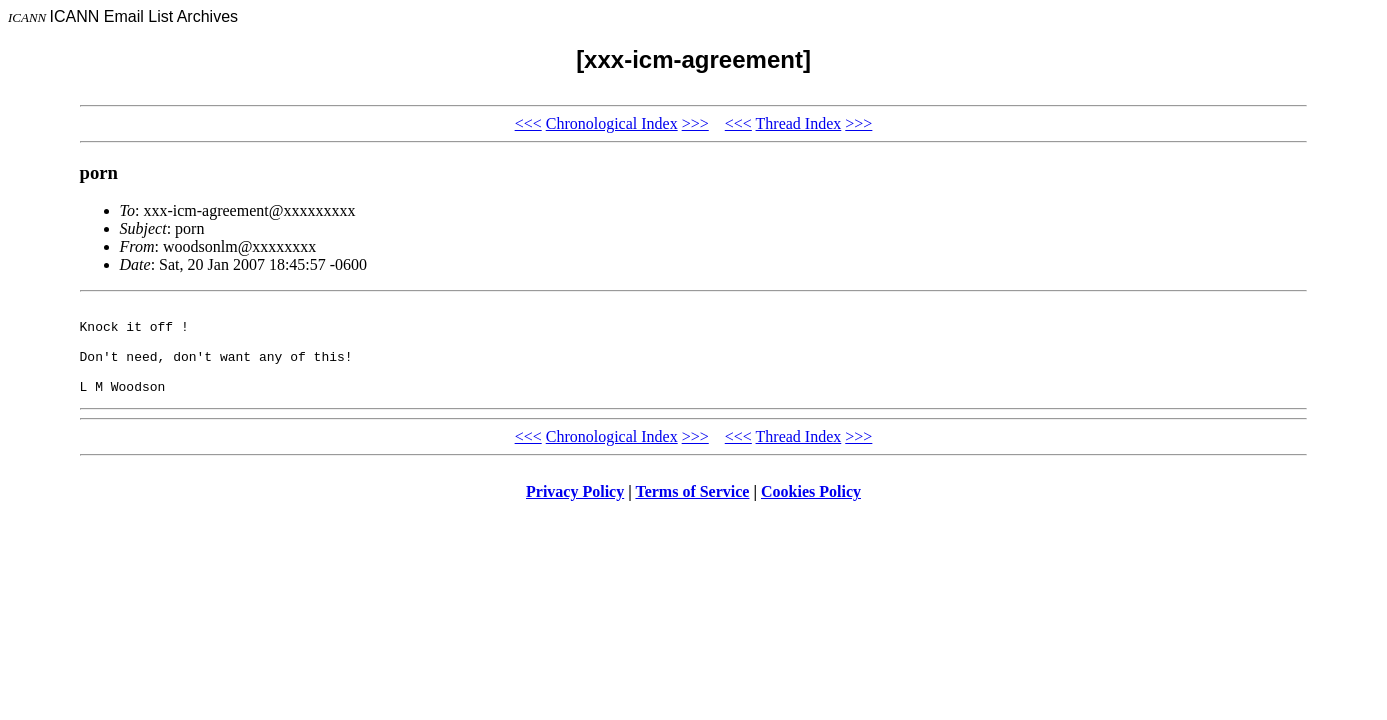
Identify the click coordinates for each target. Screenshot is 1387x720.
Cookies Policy (811, 509)
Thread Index (799, 123)
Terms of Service (692, 509)
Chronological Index (612, 123)
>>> (695, 123)
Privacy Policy (575, 509)
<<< (528, 123)
